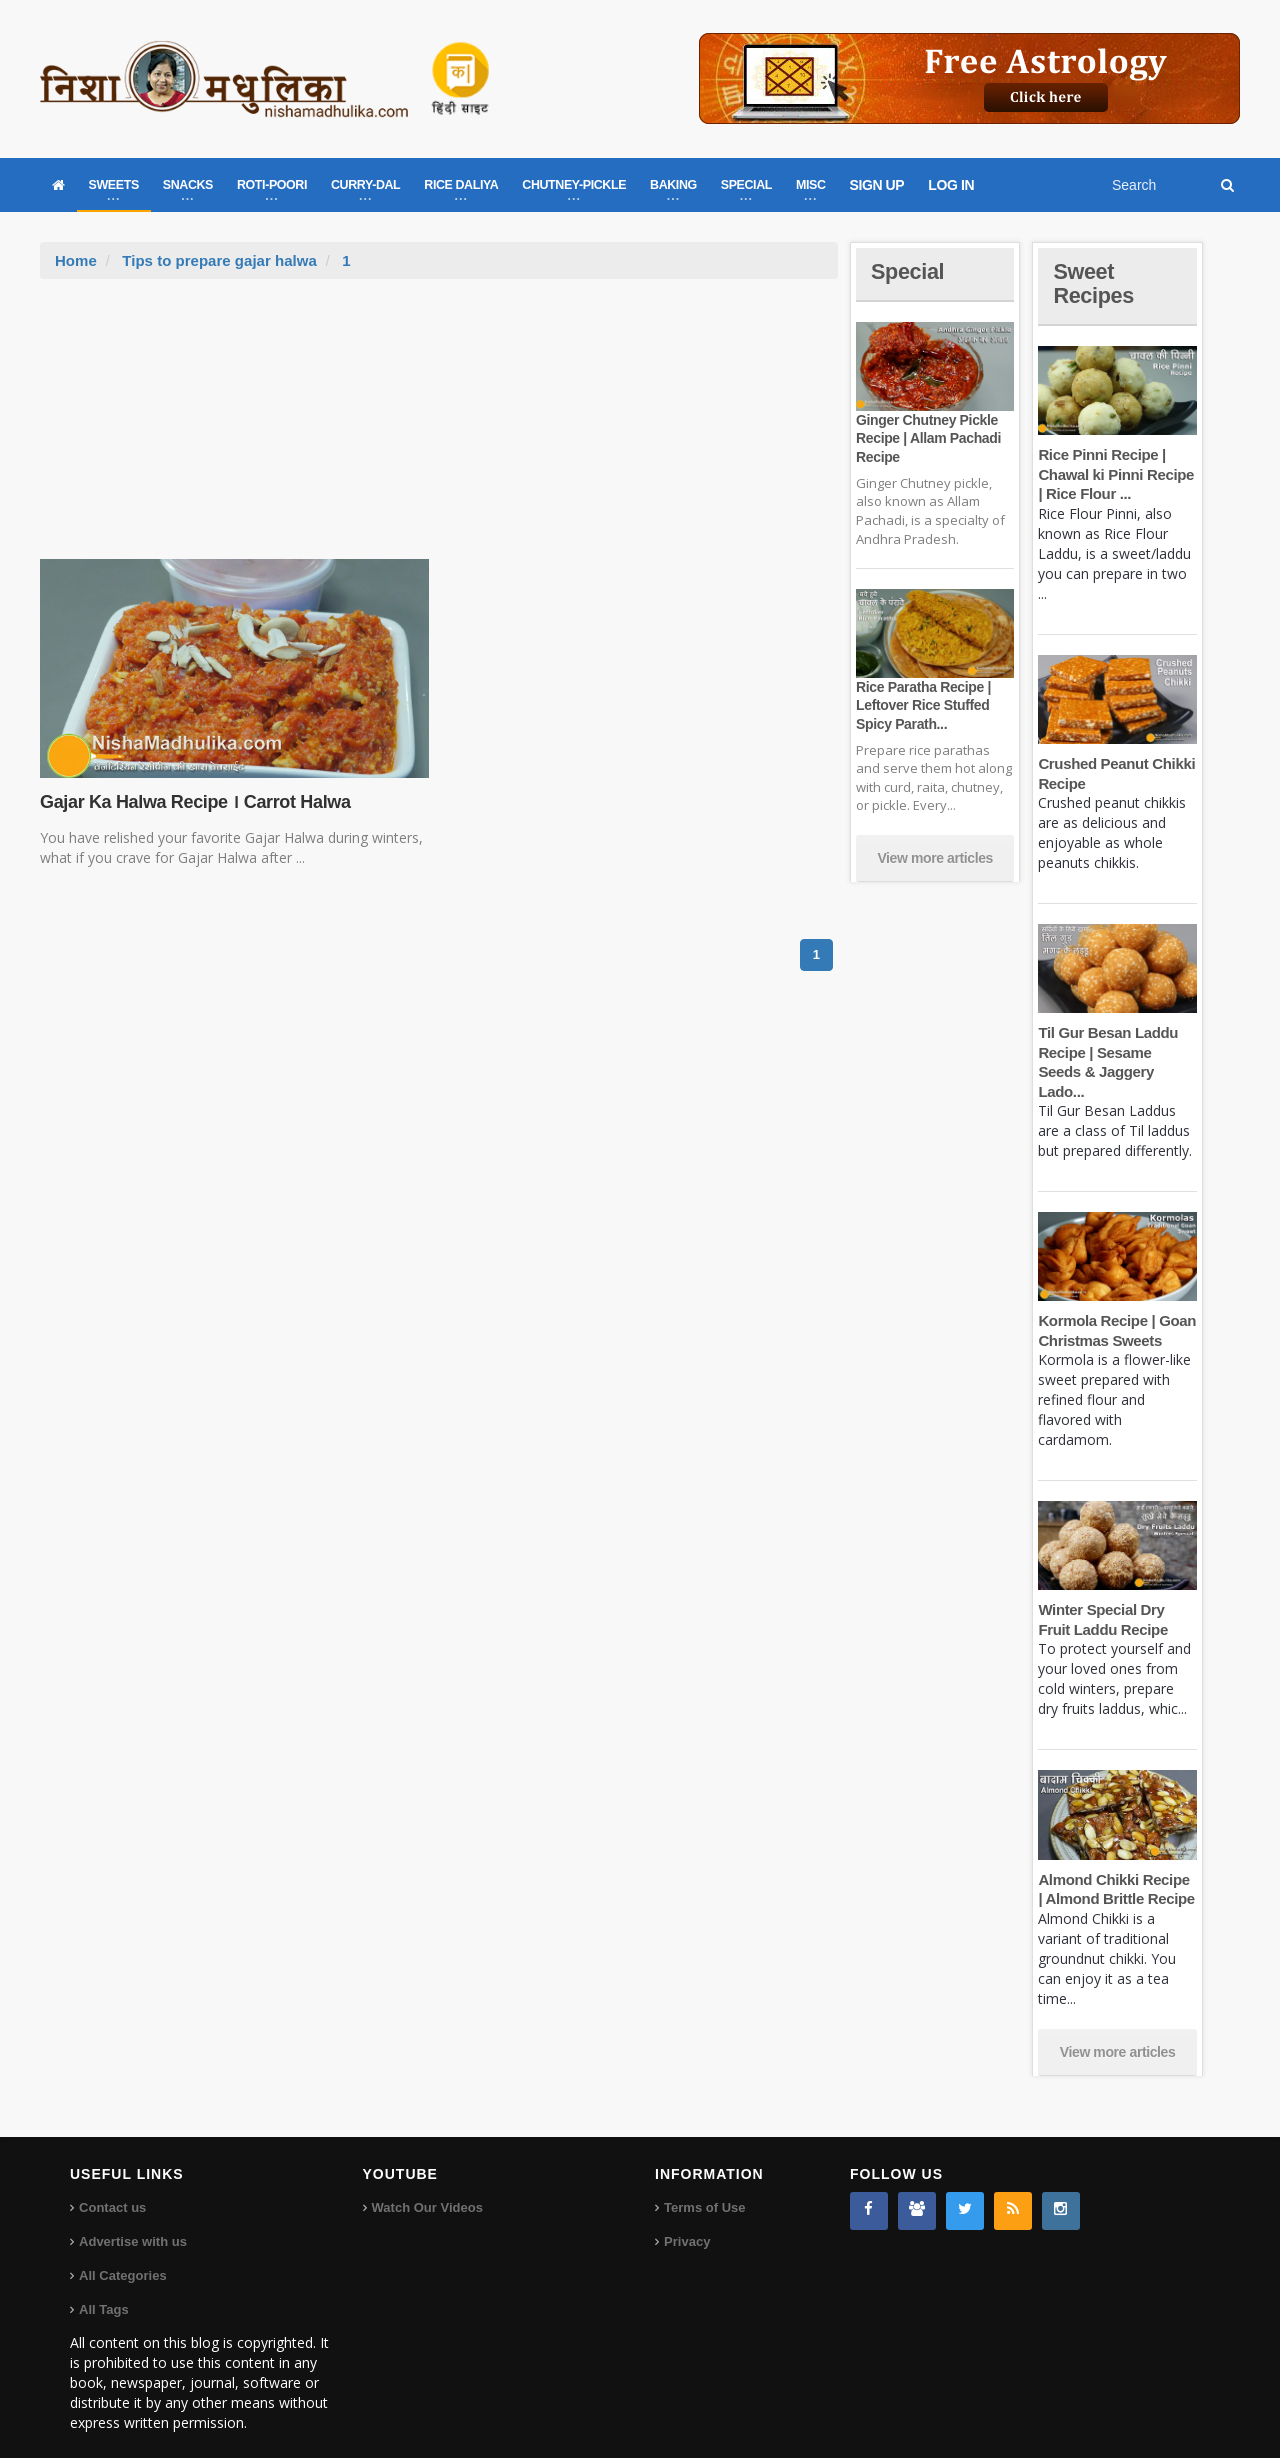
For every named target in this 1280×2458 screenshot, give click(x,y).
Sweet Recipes (1094, 283)
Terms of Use (704, 2187)
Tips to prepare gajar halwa (219, 260)
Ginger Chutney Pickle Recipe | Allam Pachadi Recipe (928, 438)
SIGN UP (877, 185)
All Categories (122, 2255)
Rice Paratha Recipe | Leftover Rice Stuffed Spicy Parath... (923, 705)
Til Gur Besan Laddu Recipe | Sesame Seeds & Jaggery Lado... (1117, 1052)
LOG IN (951, 185)
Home (76, 260)
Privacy (687, 2221)
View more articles (935, 858)
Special (908, 271)
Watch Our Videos (427, 2187)
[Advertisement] (439, 429)
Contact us (112, 2187)
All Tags (104, 2289)
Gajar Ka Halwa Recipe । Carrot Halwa (194, 802)
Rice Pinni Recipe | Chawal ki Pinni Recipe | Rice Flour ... (1115, 474)
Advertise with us (133, 2221)
